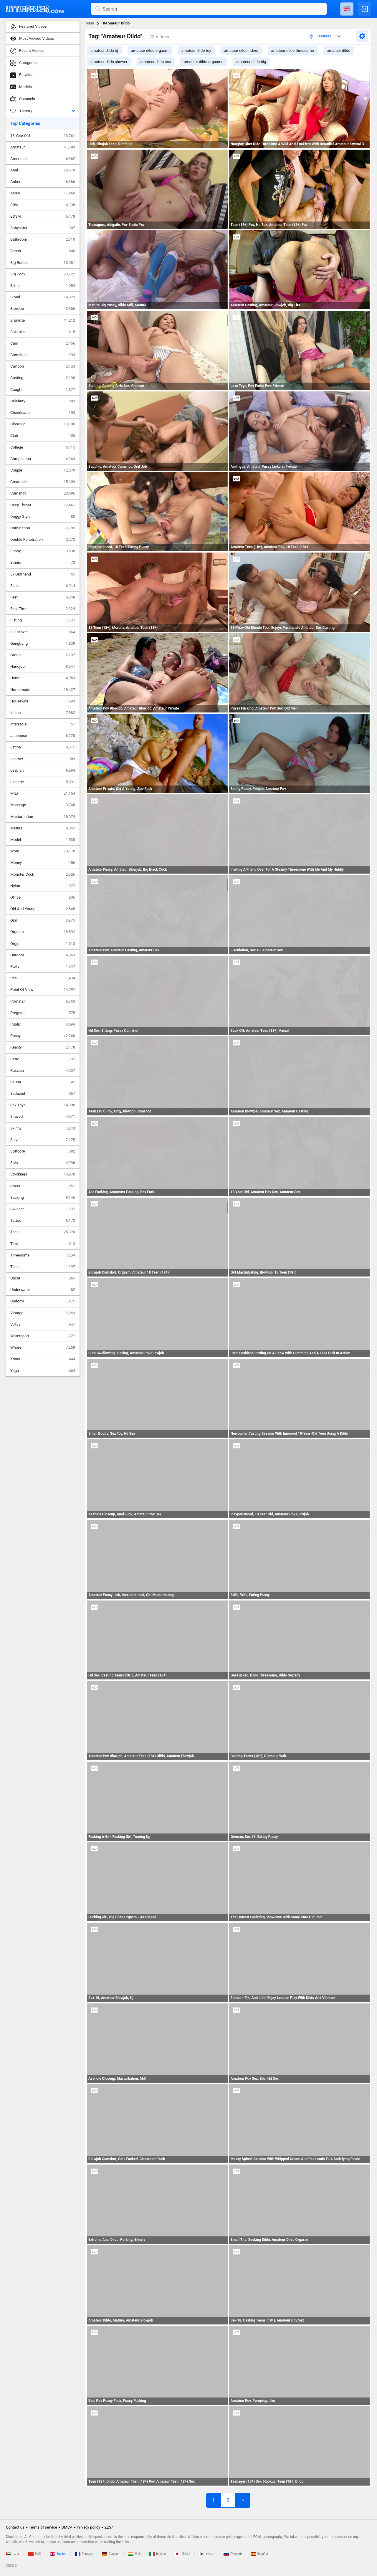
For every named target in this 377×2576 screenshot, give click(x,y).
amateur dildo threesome (292, 50)
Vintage (42, 1313)
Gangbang (42, 643)
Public (42, 1024)
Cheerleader (42, 412)
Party (42, 966)
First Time (42, 608)
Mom (42, 851)
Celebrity (42, 401)
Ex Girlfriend (42, 574)
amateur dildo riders (241, 50)
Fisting (42, 620)
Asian (42, 193)
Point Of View (42, 989)
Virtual (42, 1324)
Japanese (42, 735)
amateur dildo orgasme (203, 61)
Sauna (42, 1082)
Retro (42, 1059)
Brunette (42, 320)
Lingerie (42, 782)
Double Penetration (42, 539)
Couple (42, 470)
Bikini (42, 285)
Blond (42, 297)
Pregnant (42, 1013)
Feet (42, 597)
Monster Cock (42, 874)
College (42, 447)
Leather (42, 759)
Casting (42, 378)
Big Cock (42, 274)
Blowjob (42, 308)
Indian (42, 712)
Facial (42, 585)
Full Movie (42, 632)
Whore (42, 1347)
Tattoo (42, 1220)
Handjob (42, 666)
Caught (42, 389)
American (42, 158)
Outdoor (42, 955)
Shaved (42, 1116)
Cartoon (42, 366)
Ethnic (42, 562)
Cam (42, 343)
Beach (42, 251)
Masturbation (42, 816)
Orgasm (42, 932)
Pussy (42, 1036)
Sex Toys (42, 1105)
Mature (42, 828)
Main (89, 23)
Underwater (42, 1289)
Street (42, 1186)
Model (42, 839)
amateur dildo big (251, 61)
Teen (42, 1232)
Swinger (42, 1209)
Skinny (42, 1128)
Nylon (42, 886)
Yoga (42, 1370)
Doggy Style (42, 516)
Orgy (42, 943)
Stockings (42, 1174)
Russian (42, 1070)
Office (42, 897)
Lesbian (42, 770)
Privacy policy (88, 2527)
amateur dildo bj (104, 50)
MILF (42, 793)
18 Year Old (42, 135)
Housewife (42, 701)
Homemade (42, 689)
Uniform (42, 1301)
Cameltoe (42, 355)
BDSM (42, 216)
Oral (42, 920)
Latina (42, 747)
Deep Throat (42, 505)
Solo (42, 1162)
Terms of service (43, 2527)
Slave (42, 1139)
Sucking (42, 1197)
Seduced (42, 1093)
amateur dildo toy (196, 50)
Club (42, 435)
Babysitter (42, 228)
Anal (42, 170)
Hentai (42, 678)
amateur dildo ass (155, 61)
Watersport (42, 1336)
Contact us (15, 2527)
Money (42, 862)
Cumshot (42, 493)
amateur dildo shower (108, 61)
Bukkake (42, 332)
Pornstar (42, 1001)
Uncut (42, 1278)
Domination (42, 528)
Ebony (42, 551)
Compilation (42, 459)
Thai (42, 1243)
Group (42, 655)
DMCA (67, 2527)
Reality (42, 1047)
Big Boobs (42, 262)
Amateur (42, 147)
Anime (42, 181)
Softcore (42, 1151)
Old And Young (42, 909)
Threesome (42, 1255)
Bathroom (42, 239)
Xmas (42, 1359)
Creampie (42, 482)
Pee (42, 978)
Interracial (42, 724)
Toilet (42, 1266)
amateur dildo (338, 50)
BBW (42, 205)
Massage (42, 805)
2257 (109, 2527)
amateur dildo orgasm (149, 50)
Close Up (42, 424)
